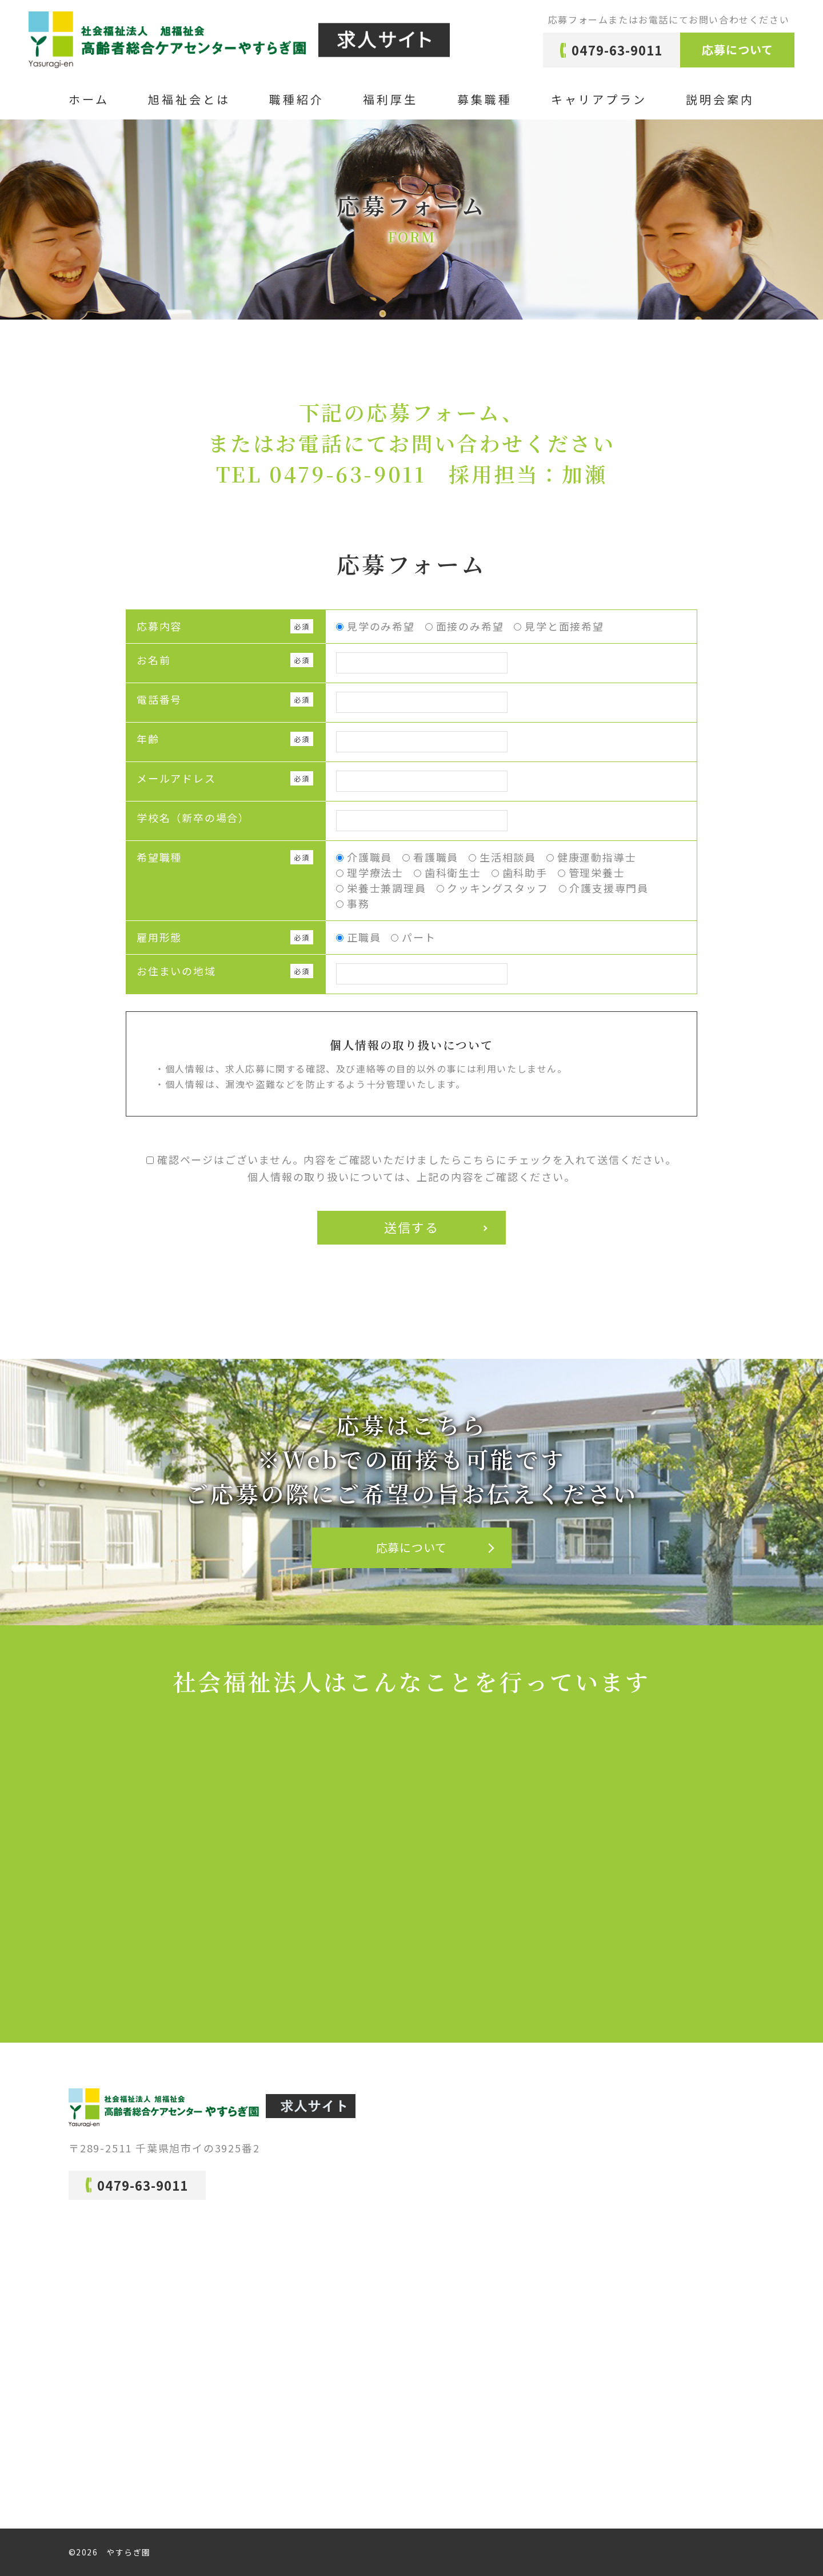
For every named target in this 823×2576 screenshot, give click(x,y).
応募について (737, 49)
